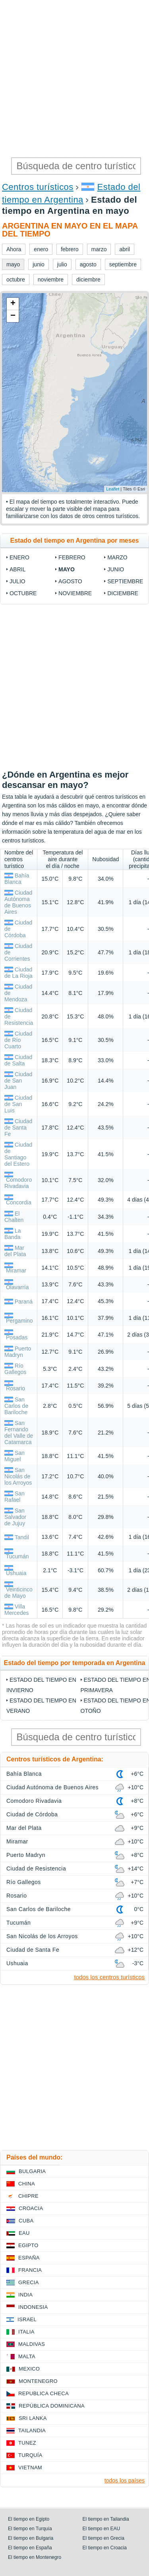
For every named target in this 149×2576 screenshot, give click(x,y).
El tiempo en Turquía (30, 2528)
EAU (24, 2233)
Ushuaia (16, 1573)
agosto (70, 581)
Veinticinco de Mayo (18, 1592)
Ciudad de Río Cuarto (18, 1040)
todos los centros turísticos (109, 1977)
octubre (23, 593)
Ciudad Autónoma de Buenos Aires (18, 902)
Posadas (16, 1337)
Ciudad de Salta (18, 1060)
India (25, 2295)
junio (115, 569)
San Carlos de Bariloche (16, 1405)
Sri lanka (33, 2418)
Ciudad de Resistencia (36, 1868)
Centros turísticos (38, 187)
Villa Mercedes (16, 1609)
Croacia (31, 2208)
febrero (71, 557)
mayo (66, 569)
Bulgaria (32, 2171)
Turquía (30, 2455)
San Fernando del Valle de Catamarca (18, 1432)
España (29, 2258)
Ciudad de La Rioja (18, 972)
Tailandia (32, 2430)
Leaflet (112, 489)
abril (17, 569)
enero (19, 557)
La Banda (12, 1233)
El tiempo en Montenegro (34, 2557)
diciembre (122, 593)
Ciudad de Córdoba (32, 1814)
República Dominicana (52, 2406)
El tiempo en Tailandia (106, 2519)
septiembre (125, 581)
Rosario (15, 1388)
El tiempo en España (30, 2548)
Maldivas (31, 2344)
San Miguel (14, 1456)
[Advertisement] (74, 78)
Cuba (26, 2221)
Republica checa (43, 2393)
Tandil (22, 1537)
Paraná (24, 1301)
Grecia (28, 2282)
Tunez (27, 2443)
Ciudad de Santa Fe (18, 1127)
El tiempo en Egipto (28, 2519)
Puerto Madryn (17, 1351)
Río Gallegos (15, 1368)
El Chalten (13, 1216)
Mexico (29, 2369)
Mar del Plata (15, 1251)
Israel (27, 2319)
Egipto (28, 2245)
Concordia (18, 1202)
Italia (26, 2332)
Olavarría (17, 1287)
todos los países (124, 2480)
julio (17, 581)
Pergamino (19, 1320)
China (26, 2184)
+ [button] (12, 304)
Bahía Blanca (16, 878)
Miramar (16, 1270)
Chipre (28, 2196)
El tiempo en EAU (101, 2528)
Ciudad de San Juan (18, 1080)
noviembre (75, 593)
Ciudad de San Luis (18, 1104)
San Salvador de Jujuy (15, 1516)
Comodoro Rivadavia (18, 1183)
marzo (117, 557)
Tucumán (17, 1556)
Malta (26, 2356)
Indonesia (33, 2307)
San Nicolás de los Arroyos (18, 1476)
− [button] (12, 316)
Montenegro (38, 2381)
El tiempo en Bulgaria (30, 2538)
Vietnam (30, 2467)
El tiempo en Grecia (103, 2538)
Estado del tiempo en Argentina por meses (74, 540)
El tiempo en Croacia (105, 2548)
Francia (30, 2270)
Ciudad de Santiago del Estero (18, 1154)
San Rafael (14, 1496)
